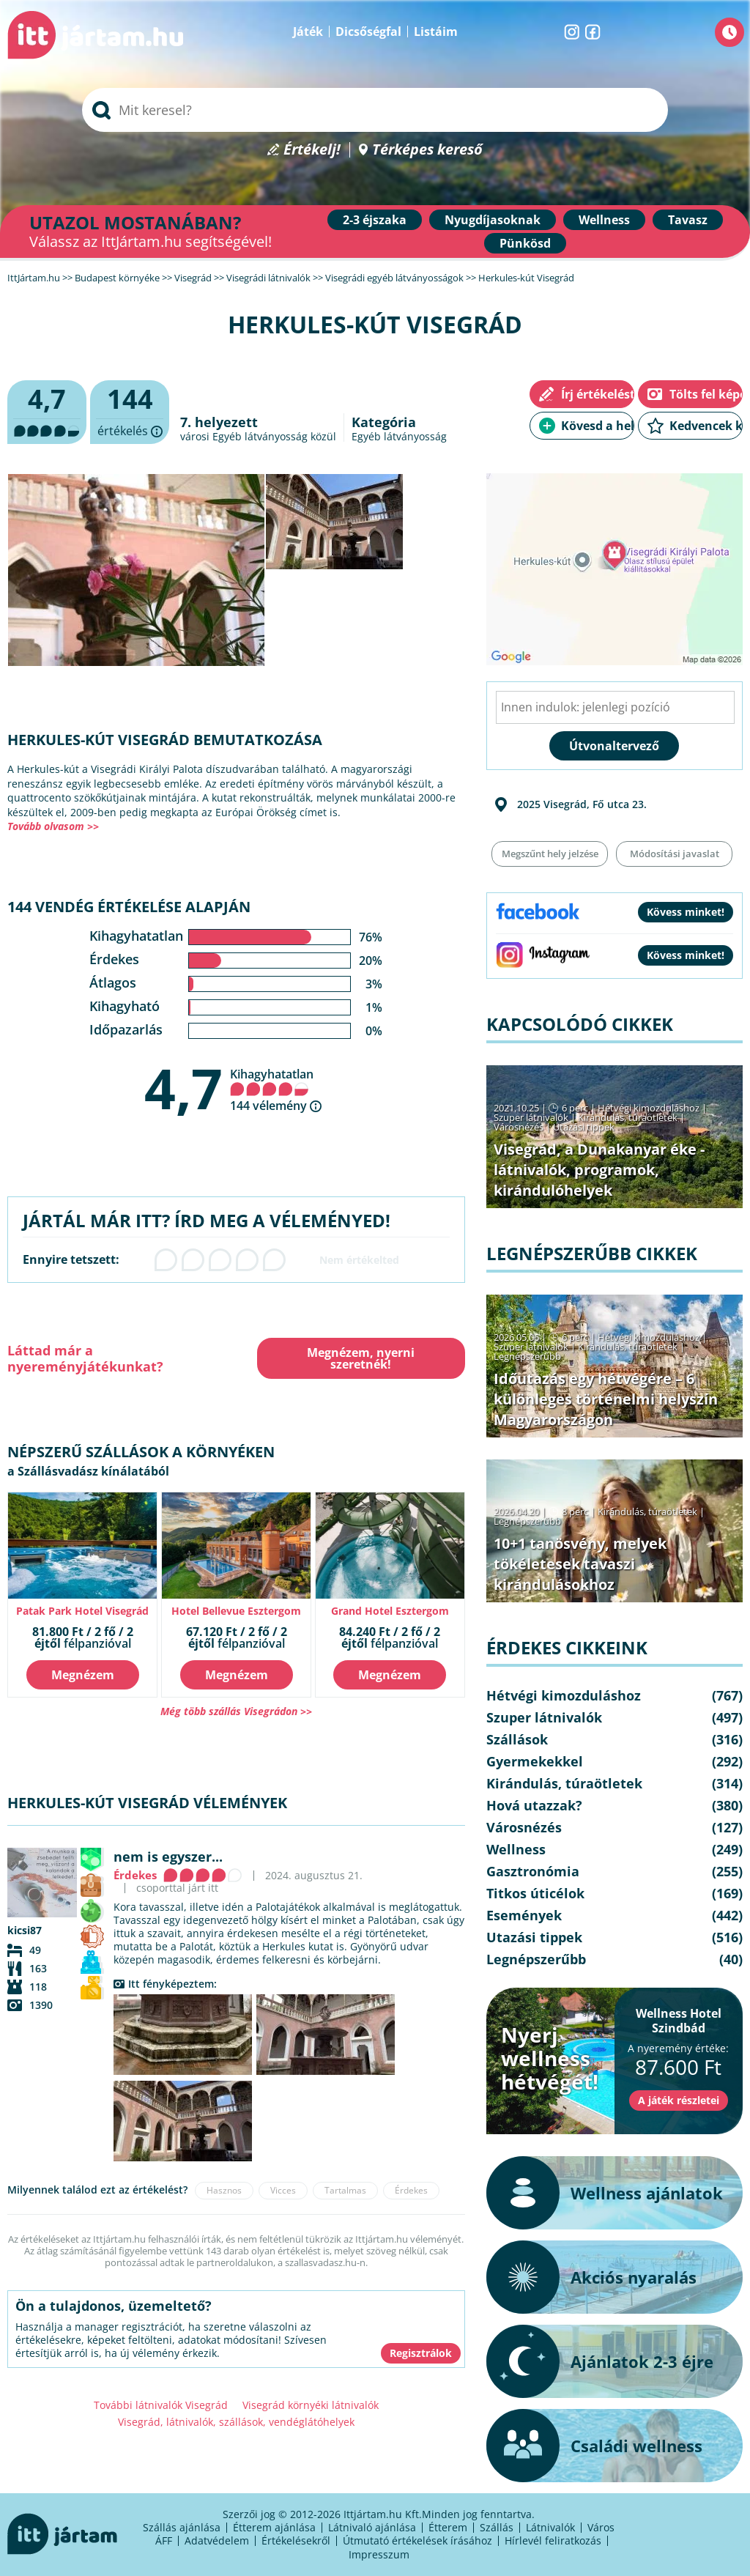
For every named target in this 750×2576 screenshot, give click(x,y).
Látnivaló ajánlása (372, 2527)
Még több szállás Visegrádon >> (236, 1711)
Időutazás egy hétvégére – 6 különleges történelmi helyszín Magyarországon (606, 1399)
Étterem (447, 2527)
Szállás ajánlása (181, 2527)
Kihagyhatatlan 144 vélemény (271, 1090)
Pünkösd (525, 243)
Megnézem (82, 1675)
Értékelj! (312, 150)
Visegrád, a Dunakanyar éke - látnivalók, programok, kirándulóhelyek (599, 1169)
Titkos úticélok (535, 1893)
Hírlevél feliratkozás (553, 2540)
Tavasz (688, 220)
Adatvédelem (217, 2540)
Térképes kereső (427, 150)
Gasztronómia (532, 1871)
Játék (308, 31)
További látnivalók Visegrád (161, 2405)
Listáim (436, 31)
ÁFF (163, 2540)
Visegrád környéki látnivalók (310, 2405)
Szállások (517, 1739)
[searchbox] (375, 110)
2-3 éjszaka (374, 220)
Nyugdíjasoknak (493, 220)
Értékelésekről (295, 2540)
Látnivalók (550, 2527)
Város (601, 2527)
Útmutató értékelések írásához (417, 2540)
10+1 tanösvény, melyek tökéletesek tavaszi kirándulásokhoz (580, 1563)
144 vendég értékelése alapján (128, 907)
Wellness (604, 220)
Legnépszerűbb (527, 1356)
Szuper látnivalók (531, 1117)
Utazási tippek (584, 1126)
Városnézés (518, 1126)
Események (524, 1915)
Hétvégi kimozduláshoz (648, 1107)
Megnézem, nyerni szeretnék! (361, 1358)
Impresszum (379, 2554)
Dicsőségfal (368, 31)
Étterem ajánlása (274, 2527)
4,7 (183, 1088)
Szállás (496, 2527)
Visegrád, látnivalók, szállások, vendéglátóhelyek (236, 2422)
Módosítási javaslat (674, 853)
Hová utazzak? (534, 1805)
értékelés (129, 412)
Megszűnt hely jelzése (550, 853)
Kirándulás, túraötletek (627, 1117)
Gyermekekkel (534, 1761)
